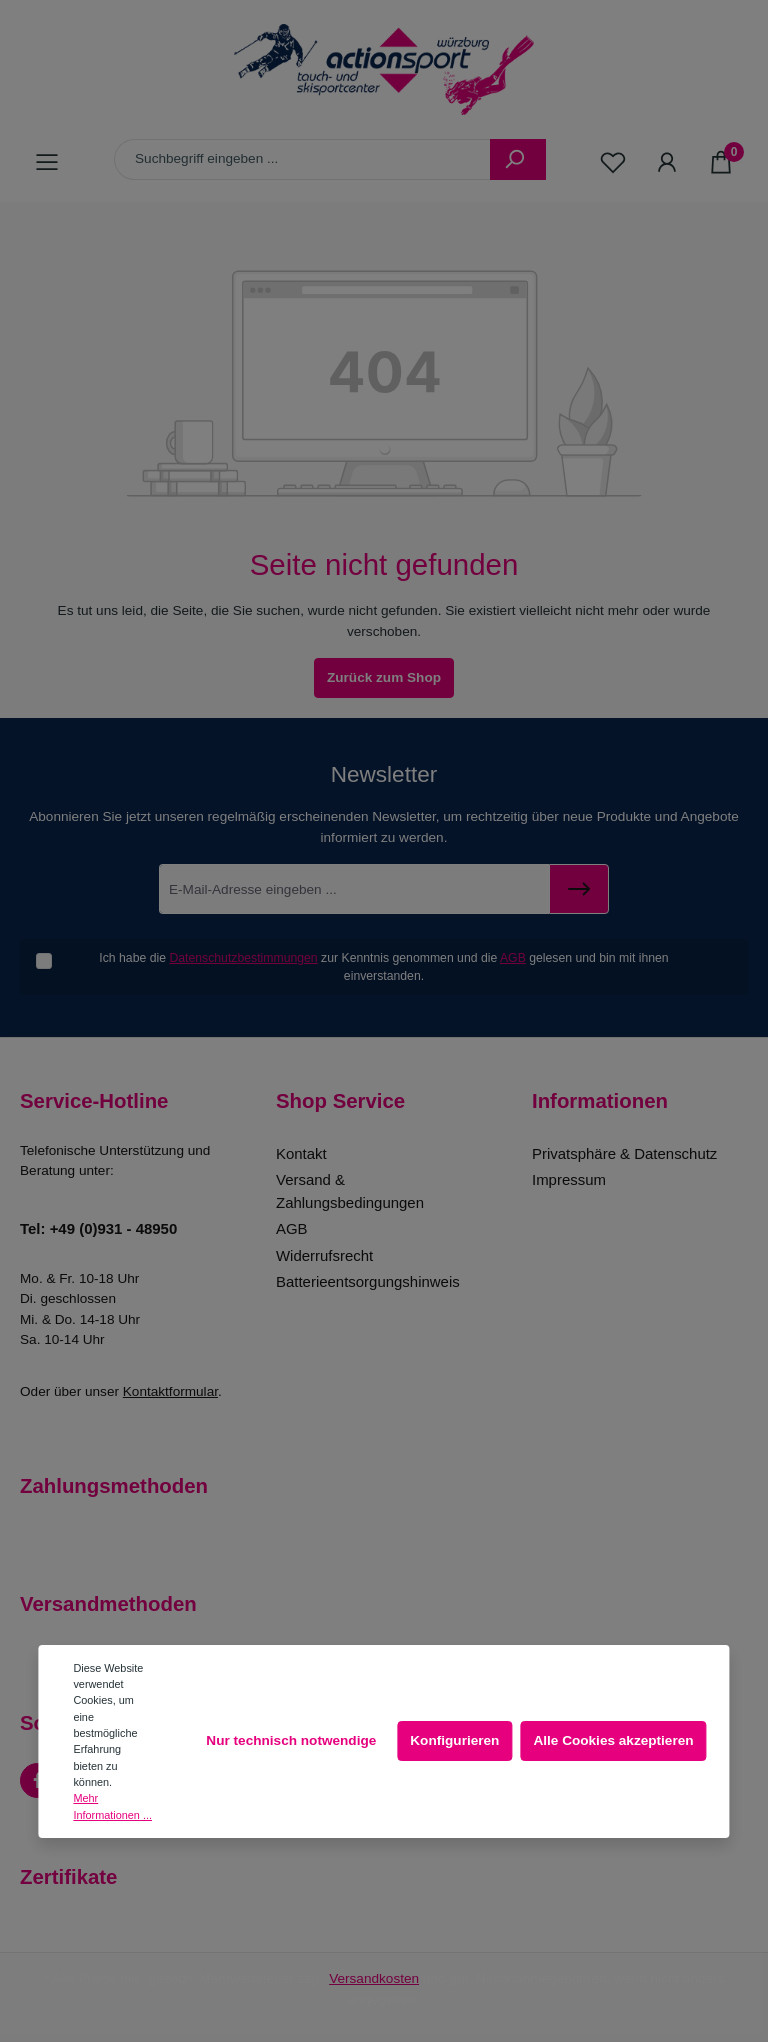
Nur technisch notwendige (291, 1740)
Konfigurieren (454, 1740)
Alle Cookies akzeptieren (613, 1740)
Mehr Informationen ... (112, 1806)
